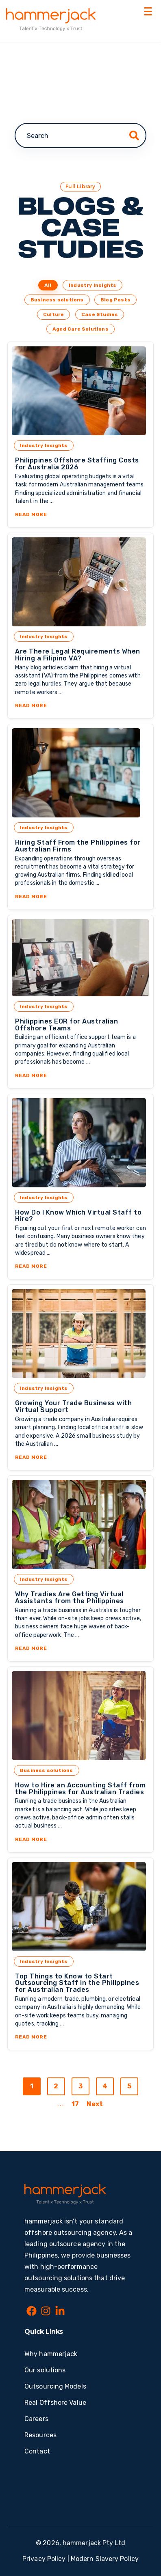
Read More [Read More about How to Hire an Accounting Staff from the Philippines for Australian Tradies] (80, 1839)
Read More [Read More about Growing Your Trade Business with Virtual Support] (80, 1457)
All (48, 285)
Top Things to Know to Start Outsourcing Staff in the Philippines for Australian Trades (77, 1983)
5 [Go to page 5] (129, 2086)
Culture (53, 314)
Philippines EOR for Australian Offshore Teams (66, 1024)
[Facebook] (31, 2312)
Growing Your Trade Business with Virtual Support (73, 1406)
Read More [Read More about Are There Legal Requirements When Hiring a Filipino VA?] (80, 705)
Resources (40, 2435)
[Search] (134, 135)
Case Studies (99, 314)
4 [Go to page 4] (104, 2086)
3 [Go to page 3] (80, 2086)
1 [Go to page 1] (31, 2086)
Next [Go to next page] (94, 2104)
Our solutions (44, 2370)
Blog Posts (115, 300)
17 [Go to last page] (75, 2104)
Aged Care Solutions (80, 329)
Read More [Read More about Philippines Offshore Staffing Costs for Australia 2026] (80, 514)
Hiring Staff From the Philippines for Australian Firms (78, 846)
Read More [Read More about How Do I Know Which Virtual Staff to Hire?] (80, 1266)
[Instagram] (46, 2312)
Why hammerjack (50, 2354)
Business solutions (57, 300)
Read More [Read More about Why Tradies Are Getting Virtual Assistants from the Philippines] (80, 1648)
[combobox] (80, 135)
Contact (37, 2451)
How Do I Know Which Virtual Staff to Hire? (78, 1215)
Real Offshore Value (55, 2402)
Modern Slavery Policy (105, 2559)
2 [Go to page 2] (56, 2086)
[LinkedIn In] (60, 2312)
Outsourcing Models (55, 2386)
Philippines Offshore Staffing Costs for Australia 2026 (77, 463)
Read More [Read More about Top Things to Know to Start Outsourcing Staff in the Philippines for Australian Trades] (80, 2036)
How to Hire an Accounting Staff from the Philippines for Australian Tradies (80, 1788)
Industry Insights (92, 285)
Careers (36, 2419)
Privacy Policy (43, 2559)
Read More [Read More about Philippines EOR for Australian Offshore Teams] (80, 1075)
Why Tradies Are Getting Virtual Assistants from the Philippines (69, 1597)
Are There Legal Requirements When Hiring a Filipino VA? (77, 654)
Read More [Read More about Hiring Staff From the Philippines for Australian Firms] (80, 896)
